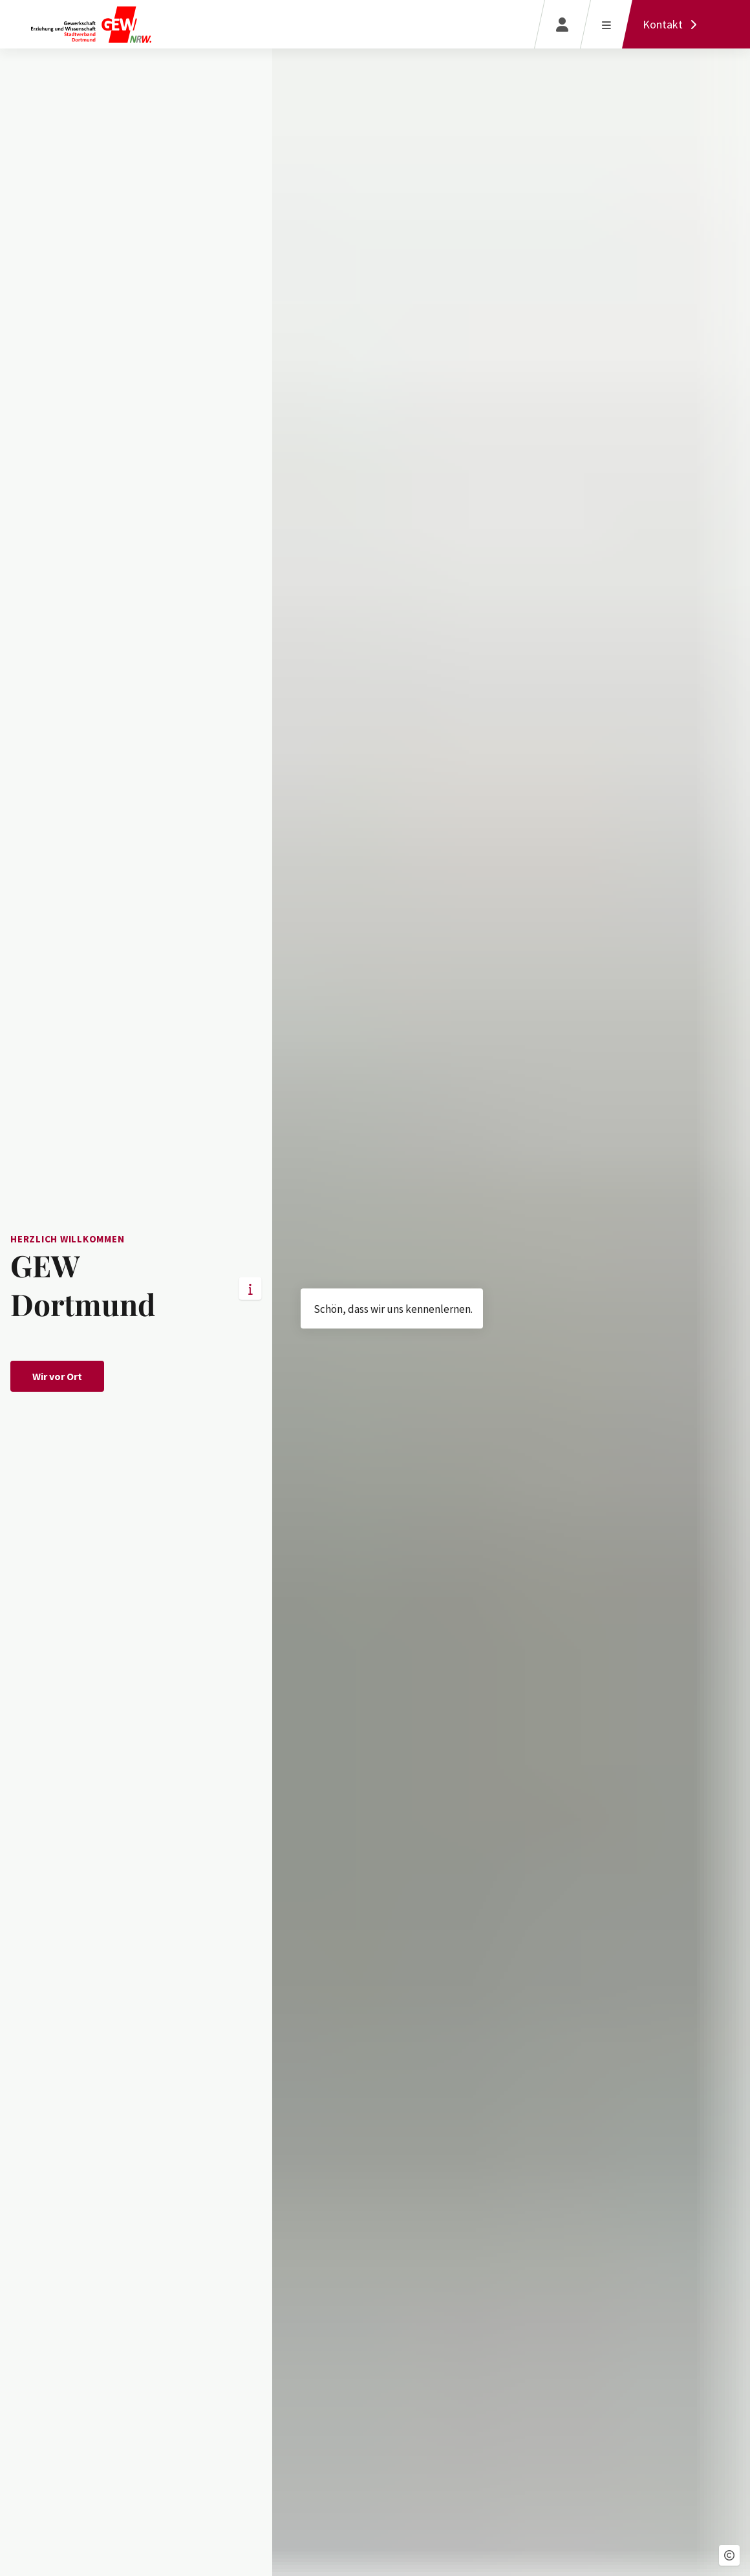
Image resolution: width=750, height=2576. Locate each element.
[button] (729, 2555)
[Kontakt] (673, 24)
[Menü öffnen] (606, 24)
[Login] (562, 24)
